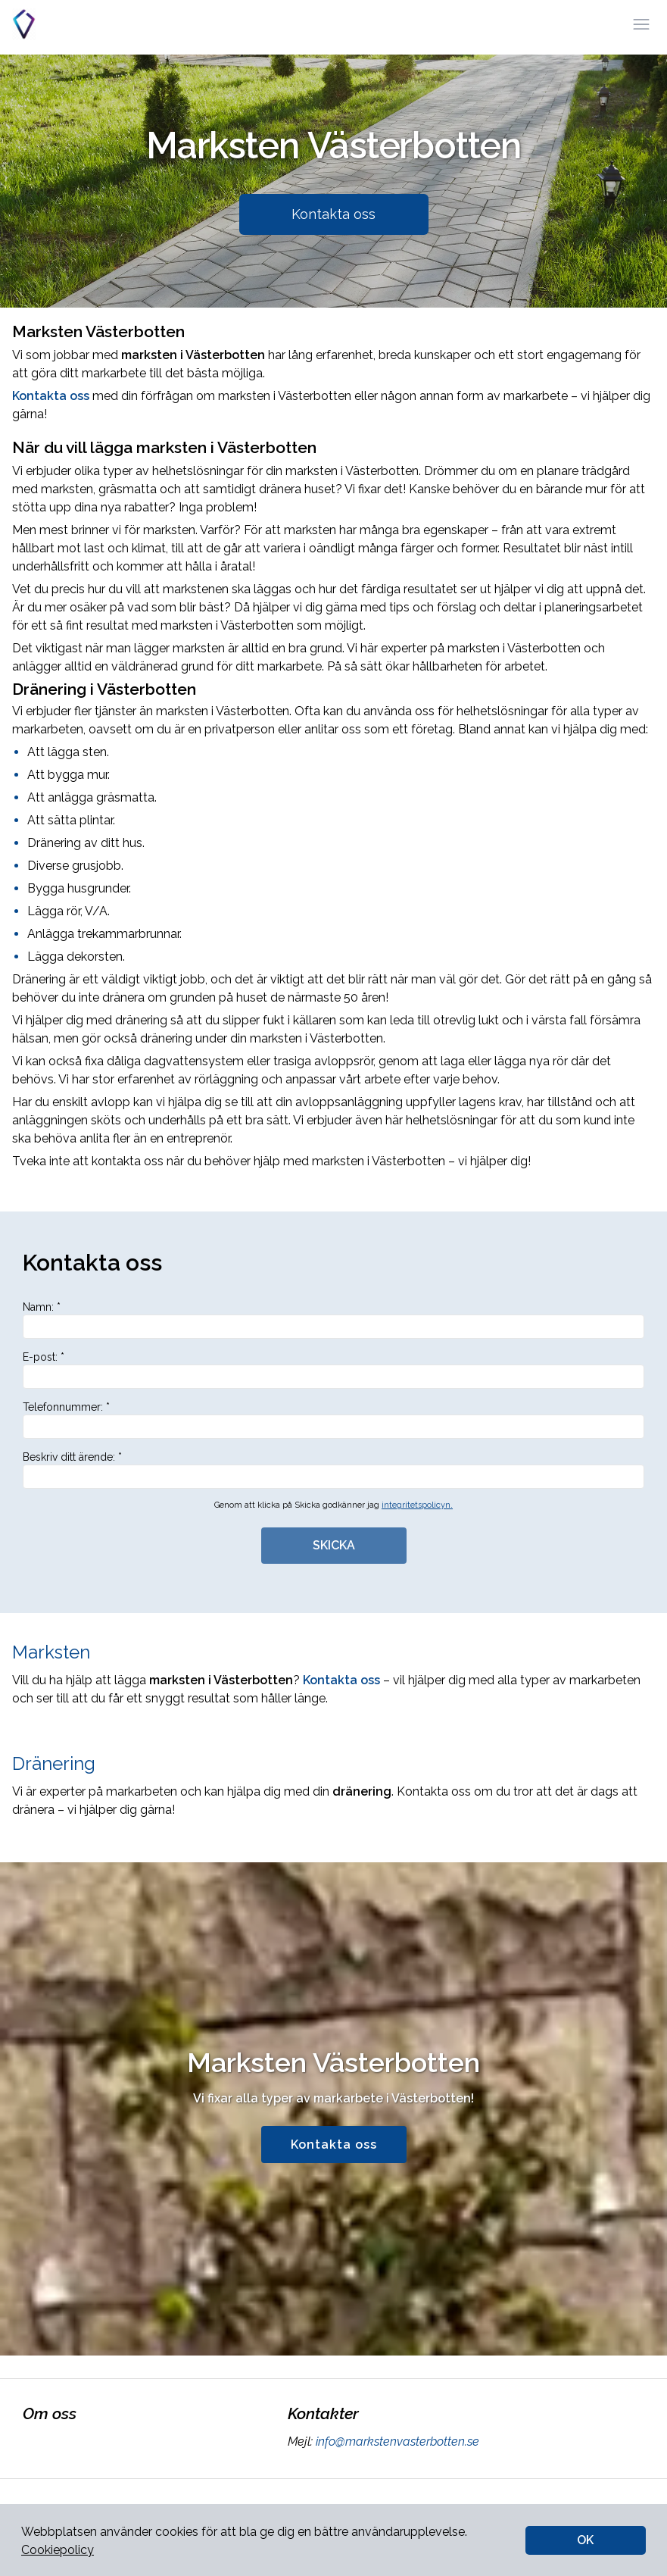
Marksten (51, 1652)
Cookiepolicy (57, 2550)
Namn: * (333, 1320)
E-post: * (333, 1370)
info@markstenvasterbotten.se (396, 2441)
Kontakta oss (333, 214)
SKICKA (334, 1545)
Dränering (53, 1763)
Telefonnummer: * (333, 1420)
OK (585, 2540)
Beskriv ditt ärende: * (333, 1470)
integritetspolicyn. (417, 1505)
